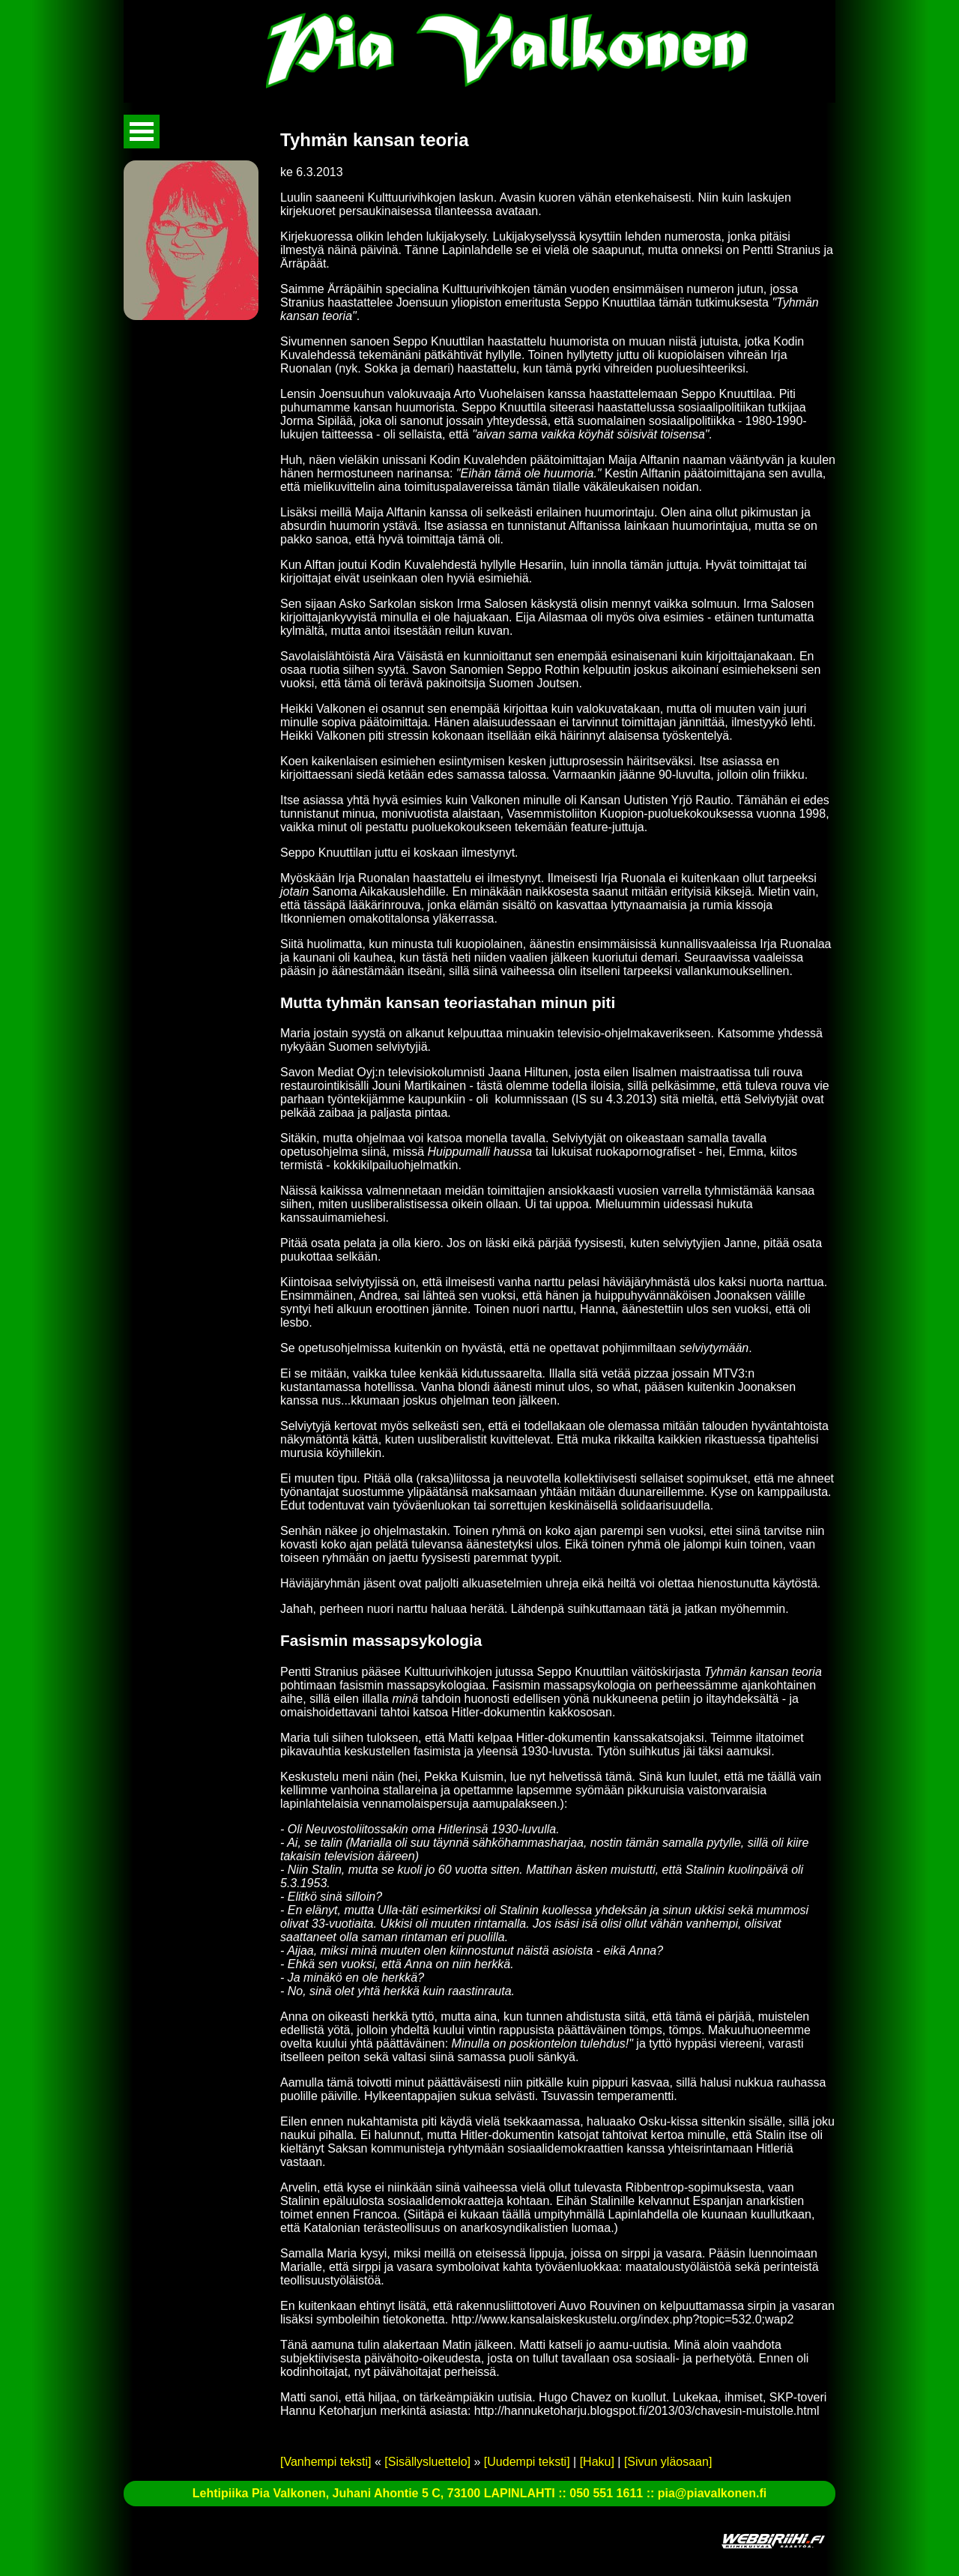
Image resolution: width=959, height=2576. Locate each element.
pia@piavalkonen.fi (712, 2493)
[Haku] (597, 2461)
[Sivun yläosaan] (668, 2461)
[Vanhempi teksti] (326, 2461)
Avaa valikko (142, 131)
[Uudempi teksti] (527, 2461)
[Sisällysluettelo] (427, 2461)
